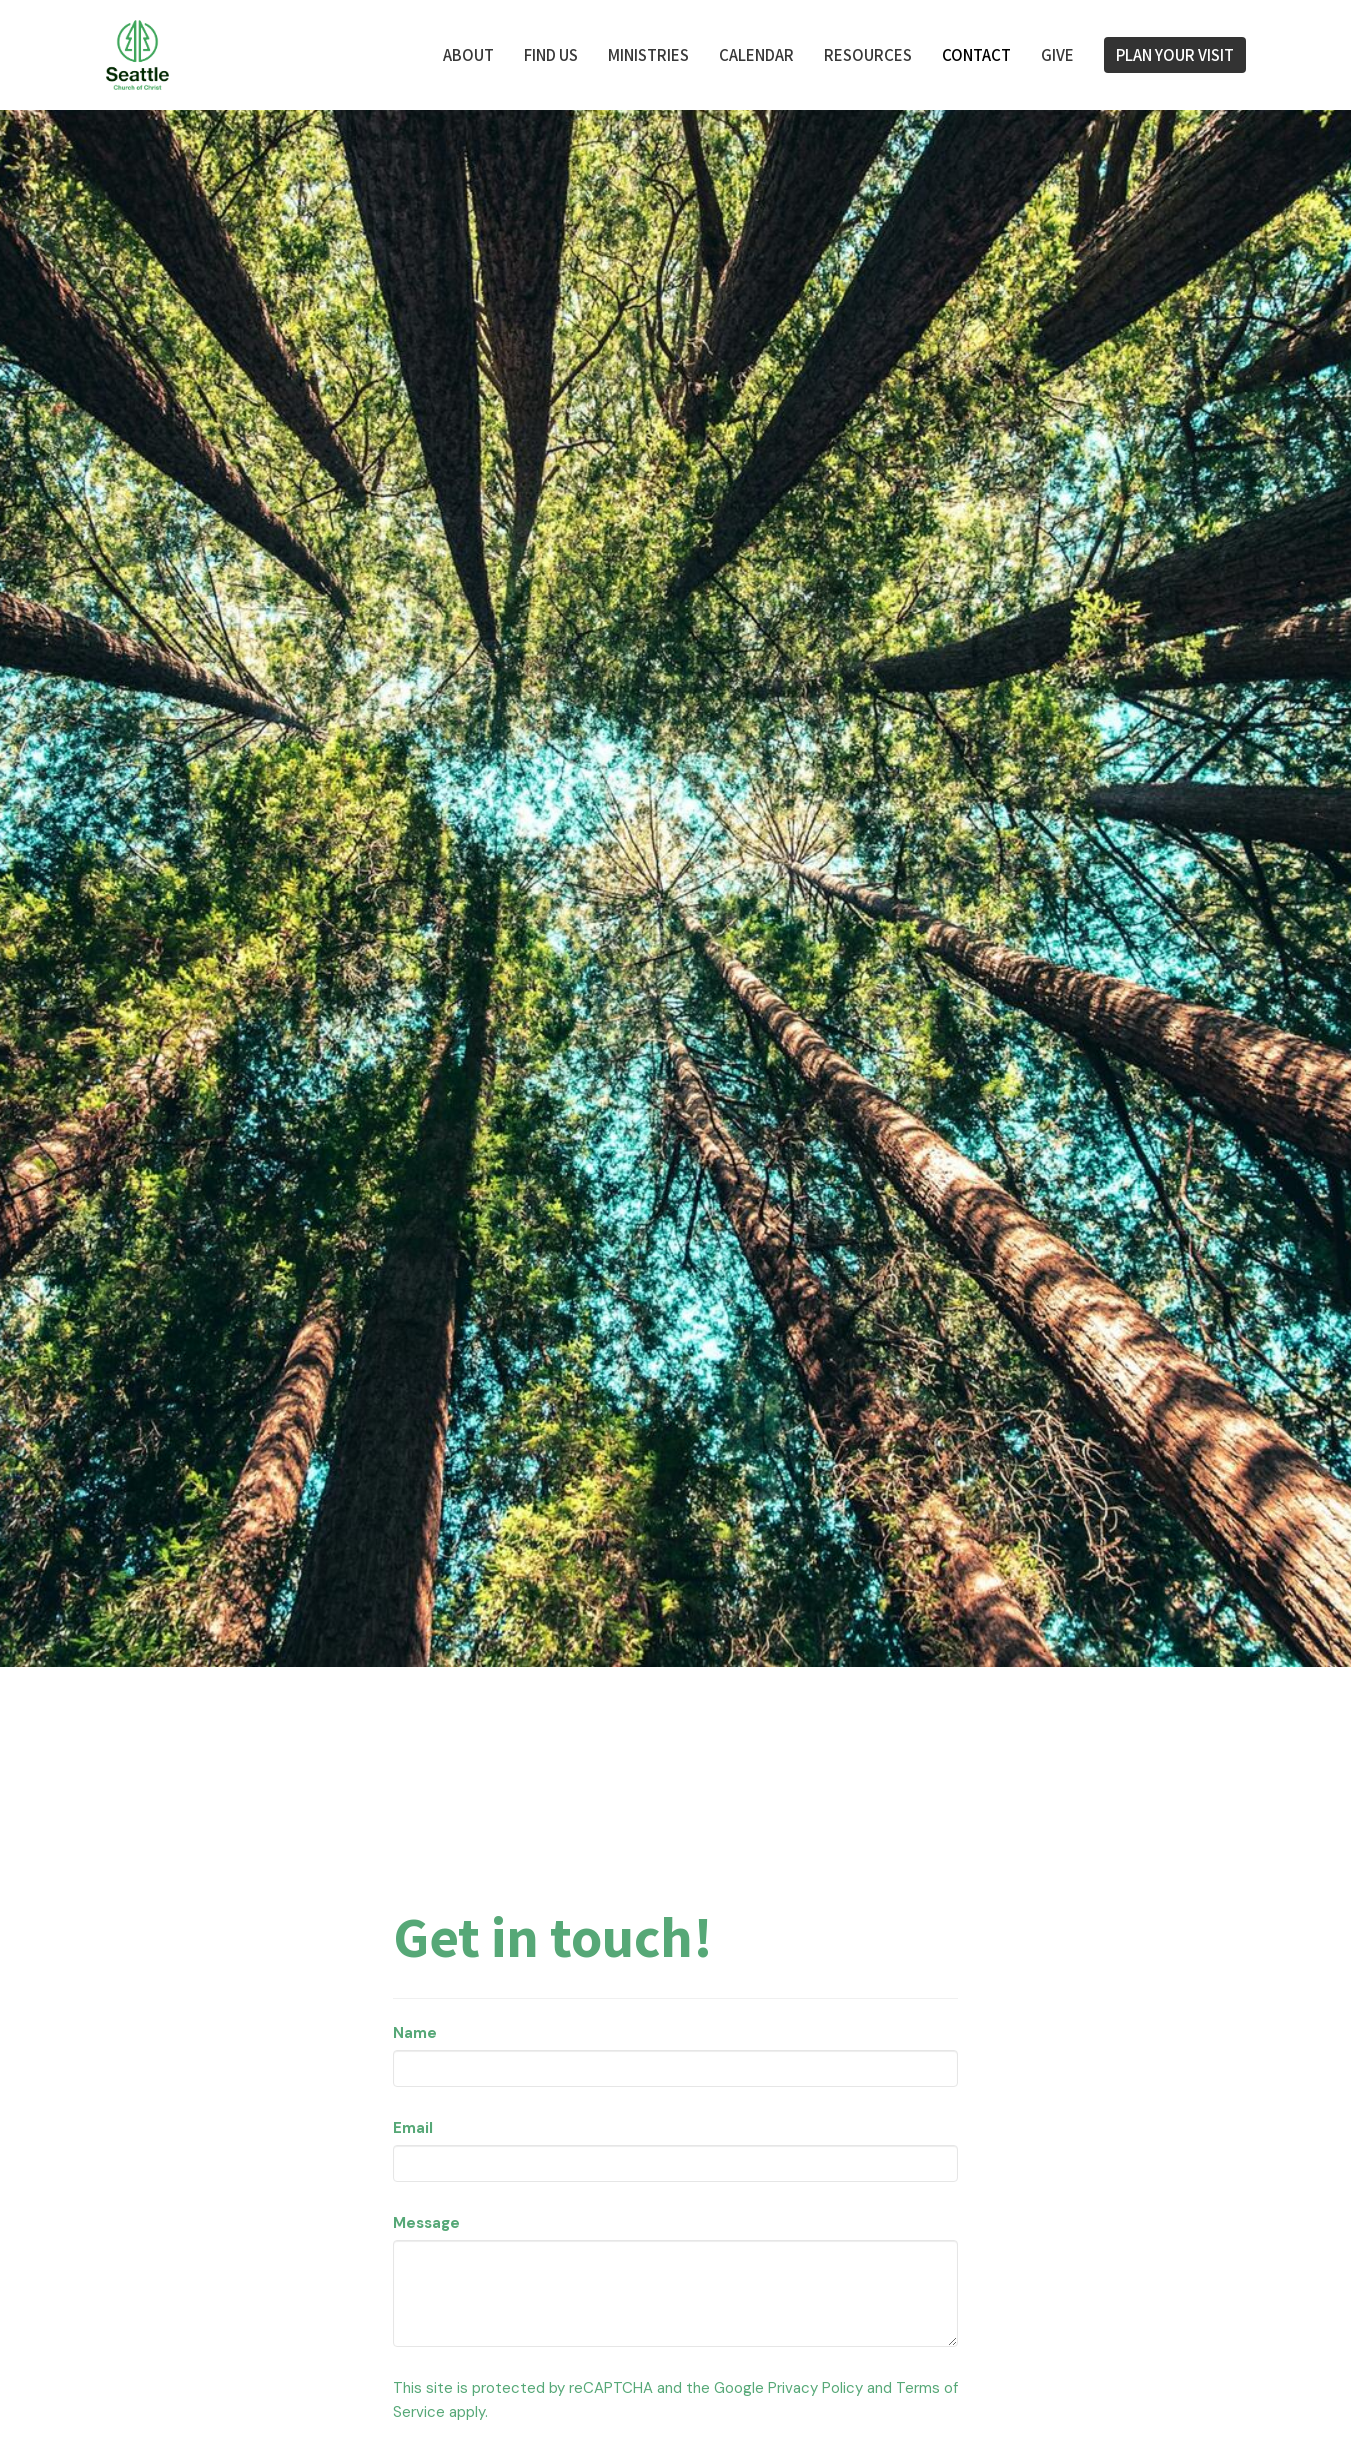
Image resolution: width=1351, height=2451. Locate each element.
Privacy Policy (815, 2388)
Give (1057, 54)
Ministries (648, 54)
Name (415, 2033)
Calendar (756, 54)
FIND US (551, 54)
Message (426, 2223)
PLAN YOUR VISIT (1175, 54)
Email (413, 2128)
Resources (868, 54)
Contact (976, 54)
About (468, 54)
